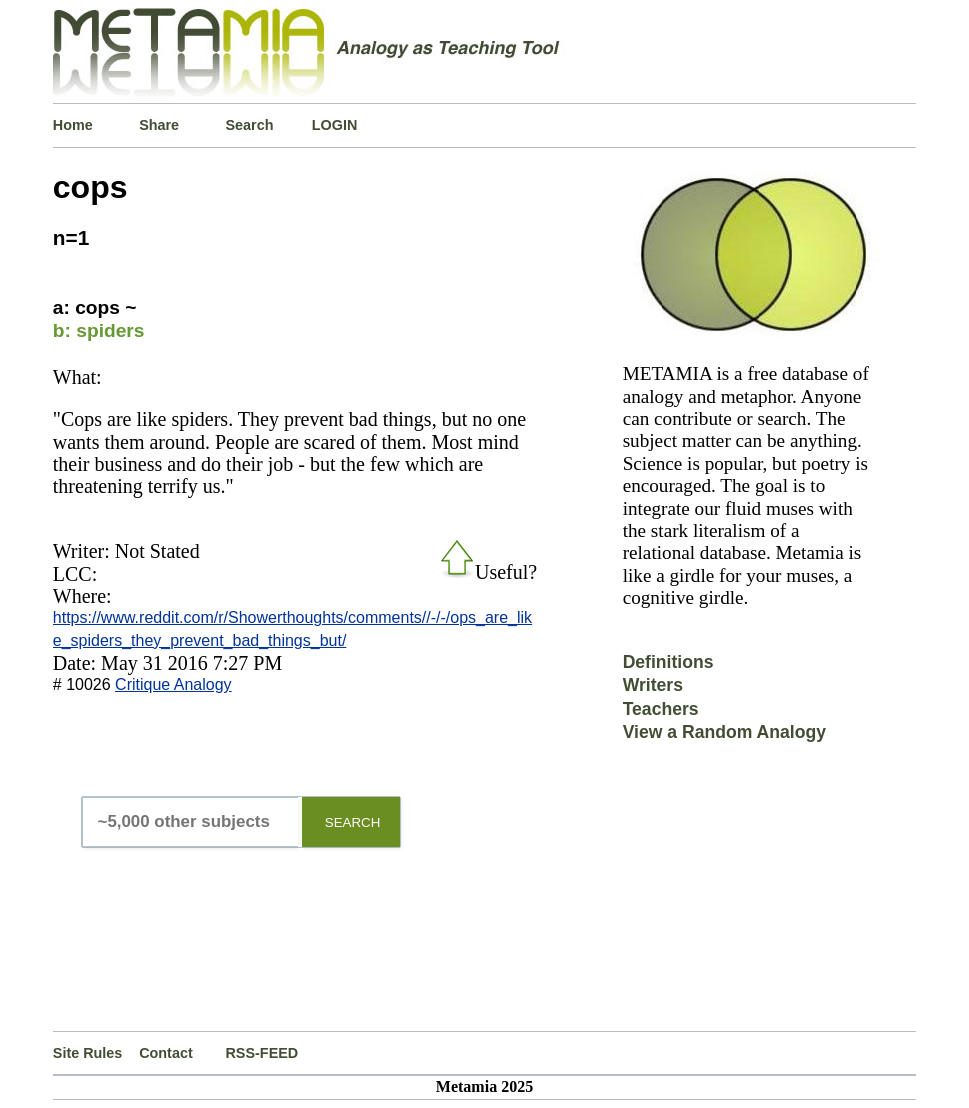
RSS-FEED (261, 1053)
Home (73, 125)
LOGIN (335, 125)
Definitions (668, 662)
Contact (166, 1053)
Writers (653, 685)
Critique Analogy (173, 684)
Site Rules (88, 1053)
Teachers (661, 709)
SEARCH (353, 822)
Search (249, 125)
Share (159, 125)
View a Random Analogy (724, 732)
